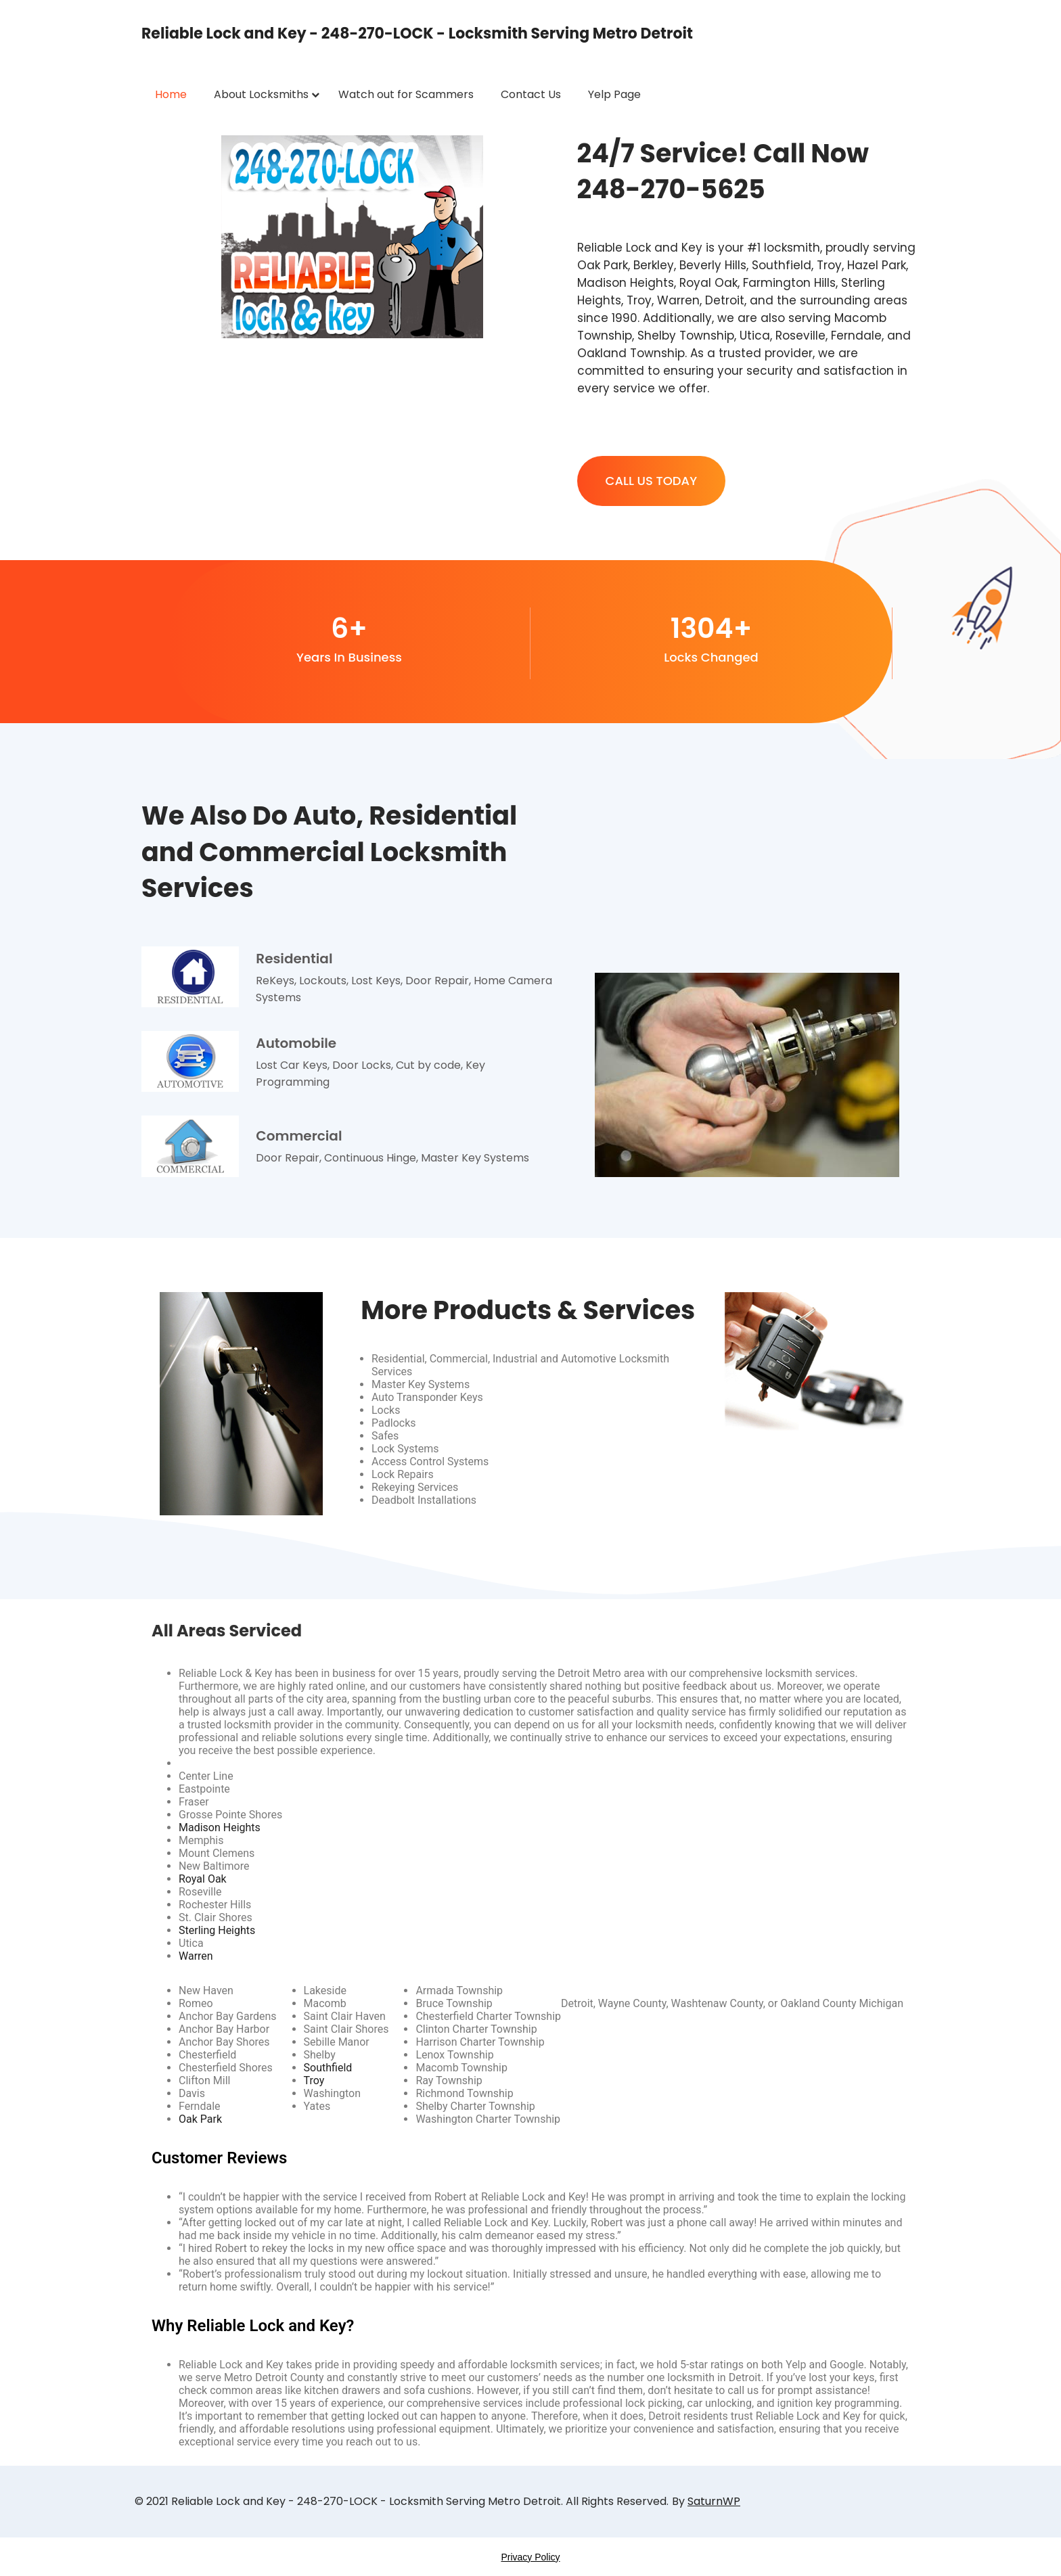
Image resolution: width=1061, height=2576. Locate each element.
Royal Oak (203, 1878)
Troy (314, 2080)
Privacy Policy (530, 2557)
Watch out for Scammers (406, 94)
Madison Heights (220, 1827)
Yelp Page (614, 94)
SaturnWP (713, 2501)
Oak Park (200, 2119)
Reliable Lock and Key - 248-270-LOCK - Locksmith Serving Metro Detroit (417, 33)
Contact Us (531, 94)
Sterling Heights (217, 1930)
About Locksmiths (261, 94)
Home (171, 94)
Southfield (328, 2067)
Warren (196, 1956)
